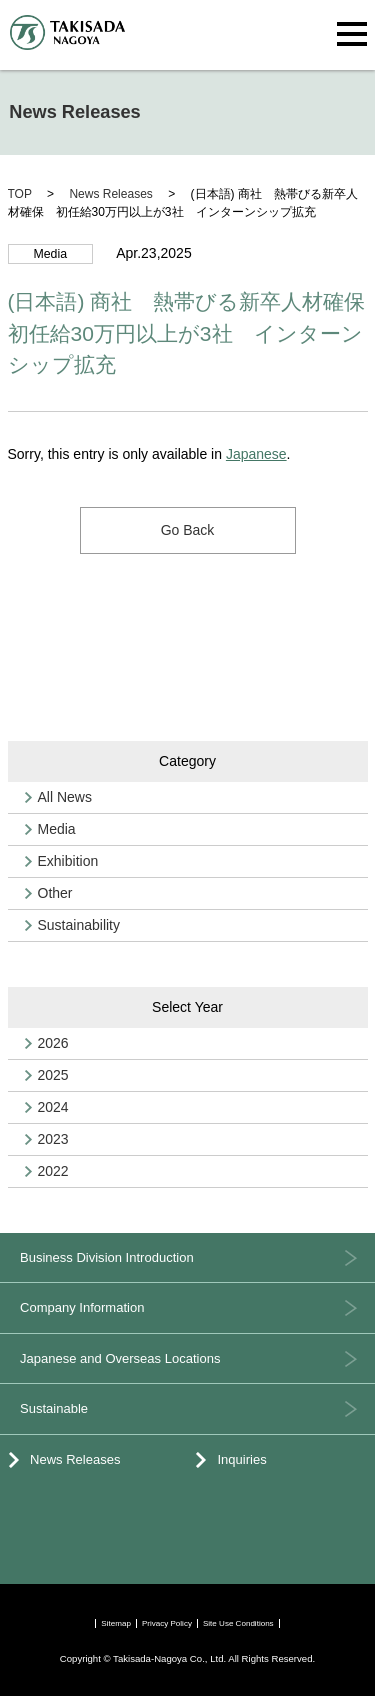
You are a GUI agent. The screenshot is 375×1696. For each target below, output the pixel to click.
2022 (53, 1171)
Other (55, 893)
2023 (53, 1139)
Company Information (82, 1307)
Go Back (188, 530)
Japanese (256, 454)
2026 (53, 1043)
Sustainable (54, 1408)
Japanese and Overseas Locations (120, 1358)
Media (57, 829)
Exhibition (68, 861)
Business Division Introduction (107, 1257)
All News (65, 797)
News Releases (75, 1459)
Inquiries (242, 1459)
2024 (53, 1107)
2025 (53, 1075)
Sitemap (116, 1623)
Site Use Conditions (238, 1623)
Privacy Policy (167, 1623)
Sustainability (79, 925)
